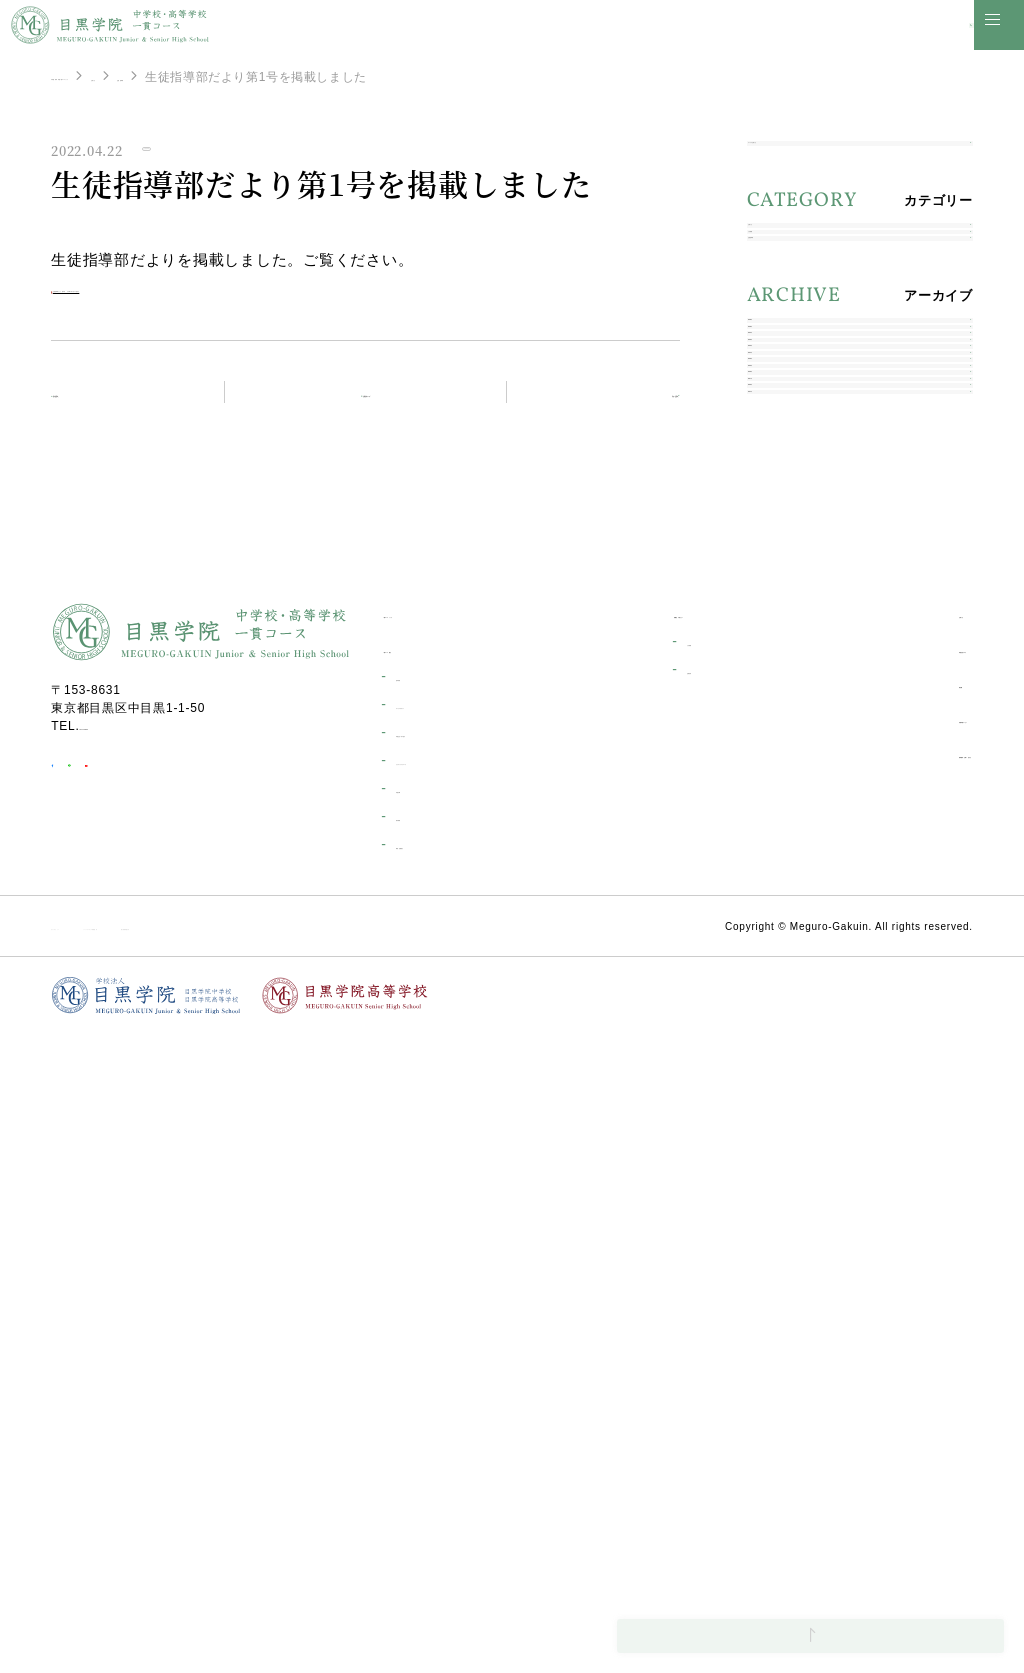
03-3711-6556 (122, 1365)
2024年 (783, 596)
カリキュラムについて (458, 1400)
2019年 (783, 831)
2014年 (783, 1019)
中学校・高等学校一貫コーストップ (152, 76)
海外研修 (419, 1456)
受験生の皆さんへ (671, 1252)
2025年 (783, 549)
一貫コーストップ (436, 1252)
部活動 (842, 1322)
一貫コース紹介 (429, 1287)
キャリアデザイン (445, 1344)
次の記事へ (617, 406)
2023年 (783, 643)
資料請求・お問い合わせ (897, 1392)
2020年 (783, 784)
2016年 (783, 972)
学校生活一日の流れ (451, 1372)
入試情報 (787, 332)
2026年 (783, 502)
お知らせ (300, 77)
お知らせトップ (377, 405)
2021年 (783, 737)
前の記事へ (113, 405)
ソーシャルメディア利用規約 (247, 1565)
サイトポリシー (95, 1565)
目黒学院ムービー (877, 1357)
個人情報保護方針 (405, 1565)
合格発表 (654, 1309)
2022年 (783, 690)
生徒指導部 (379, 77)
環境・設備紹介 (438, 1484)
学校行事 (419, 1428)
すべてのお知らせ (815, 163)
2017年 (783, 925)
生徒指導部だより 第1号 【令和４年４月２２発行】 (266, 300)
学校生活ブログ (870, 1287)
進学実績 (419, 1316)
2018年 (783, 878)
